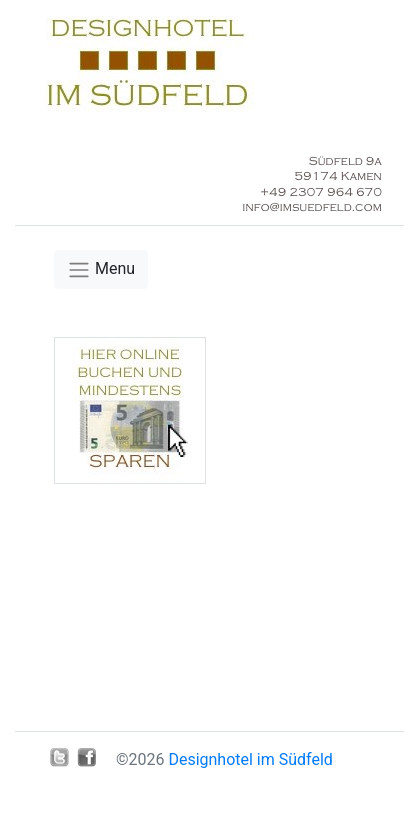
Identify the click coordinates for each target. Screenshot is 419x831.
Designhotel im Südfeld (250, 759)
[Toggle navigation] (101, 269)
